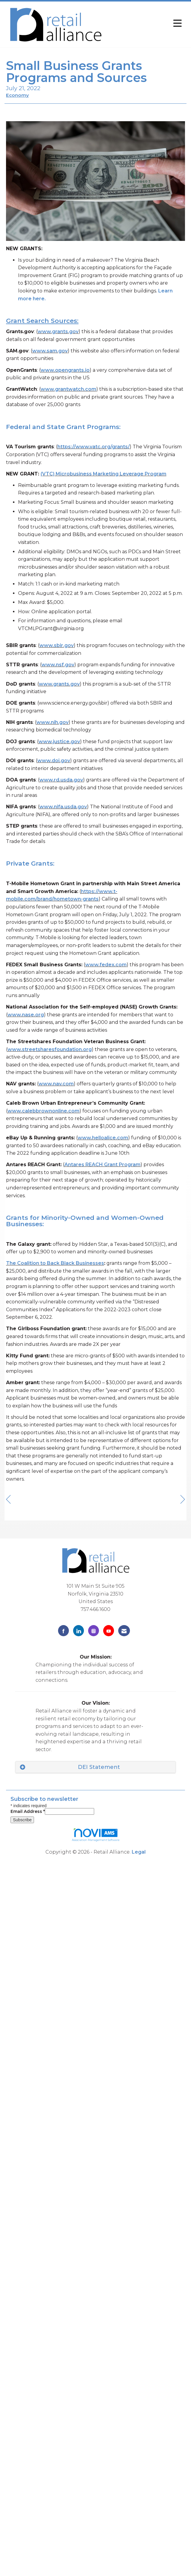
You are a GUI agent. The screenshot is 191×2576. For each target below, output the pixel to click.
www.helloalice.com (103, 1138)
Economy (17, 95)
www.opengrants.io (65, 370)
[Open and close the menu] (146, 23)
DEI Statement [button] (99, 1767)
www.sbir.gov (56, 645)
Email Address (28, 1811)
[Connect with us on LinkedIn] (78, 1630)
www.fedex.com (106, 965)
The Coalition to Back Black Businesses (55, 1263)
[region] (182, 1499)
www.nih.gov (52, 722)
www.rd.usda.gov (61, 780)
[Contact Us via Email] (124, 1630)
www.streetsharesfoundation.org (50, 1049)
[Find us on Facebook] (63, 1630)
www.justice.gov (59, 741)
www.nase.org (26, 1015)
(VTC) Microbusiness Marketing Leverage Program (103, 474)
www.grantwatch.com (68, 389)
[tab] (95, 1767)
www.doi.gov (53, 760)
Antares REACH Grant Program (102, 1164)
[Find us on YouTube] (108, 1630)
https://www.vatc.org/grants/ (93, 447)
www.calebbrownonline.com (43, 1111)
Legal (139, 1852)
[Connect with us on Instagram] (93, 1630)
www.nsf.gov (58, 665)
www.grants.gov (58, 331)
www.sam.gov (50, 351)
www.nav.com (56, 1084)
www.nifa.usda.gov (63, 807)
